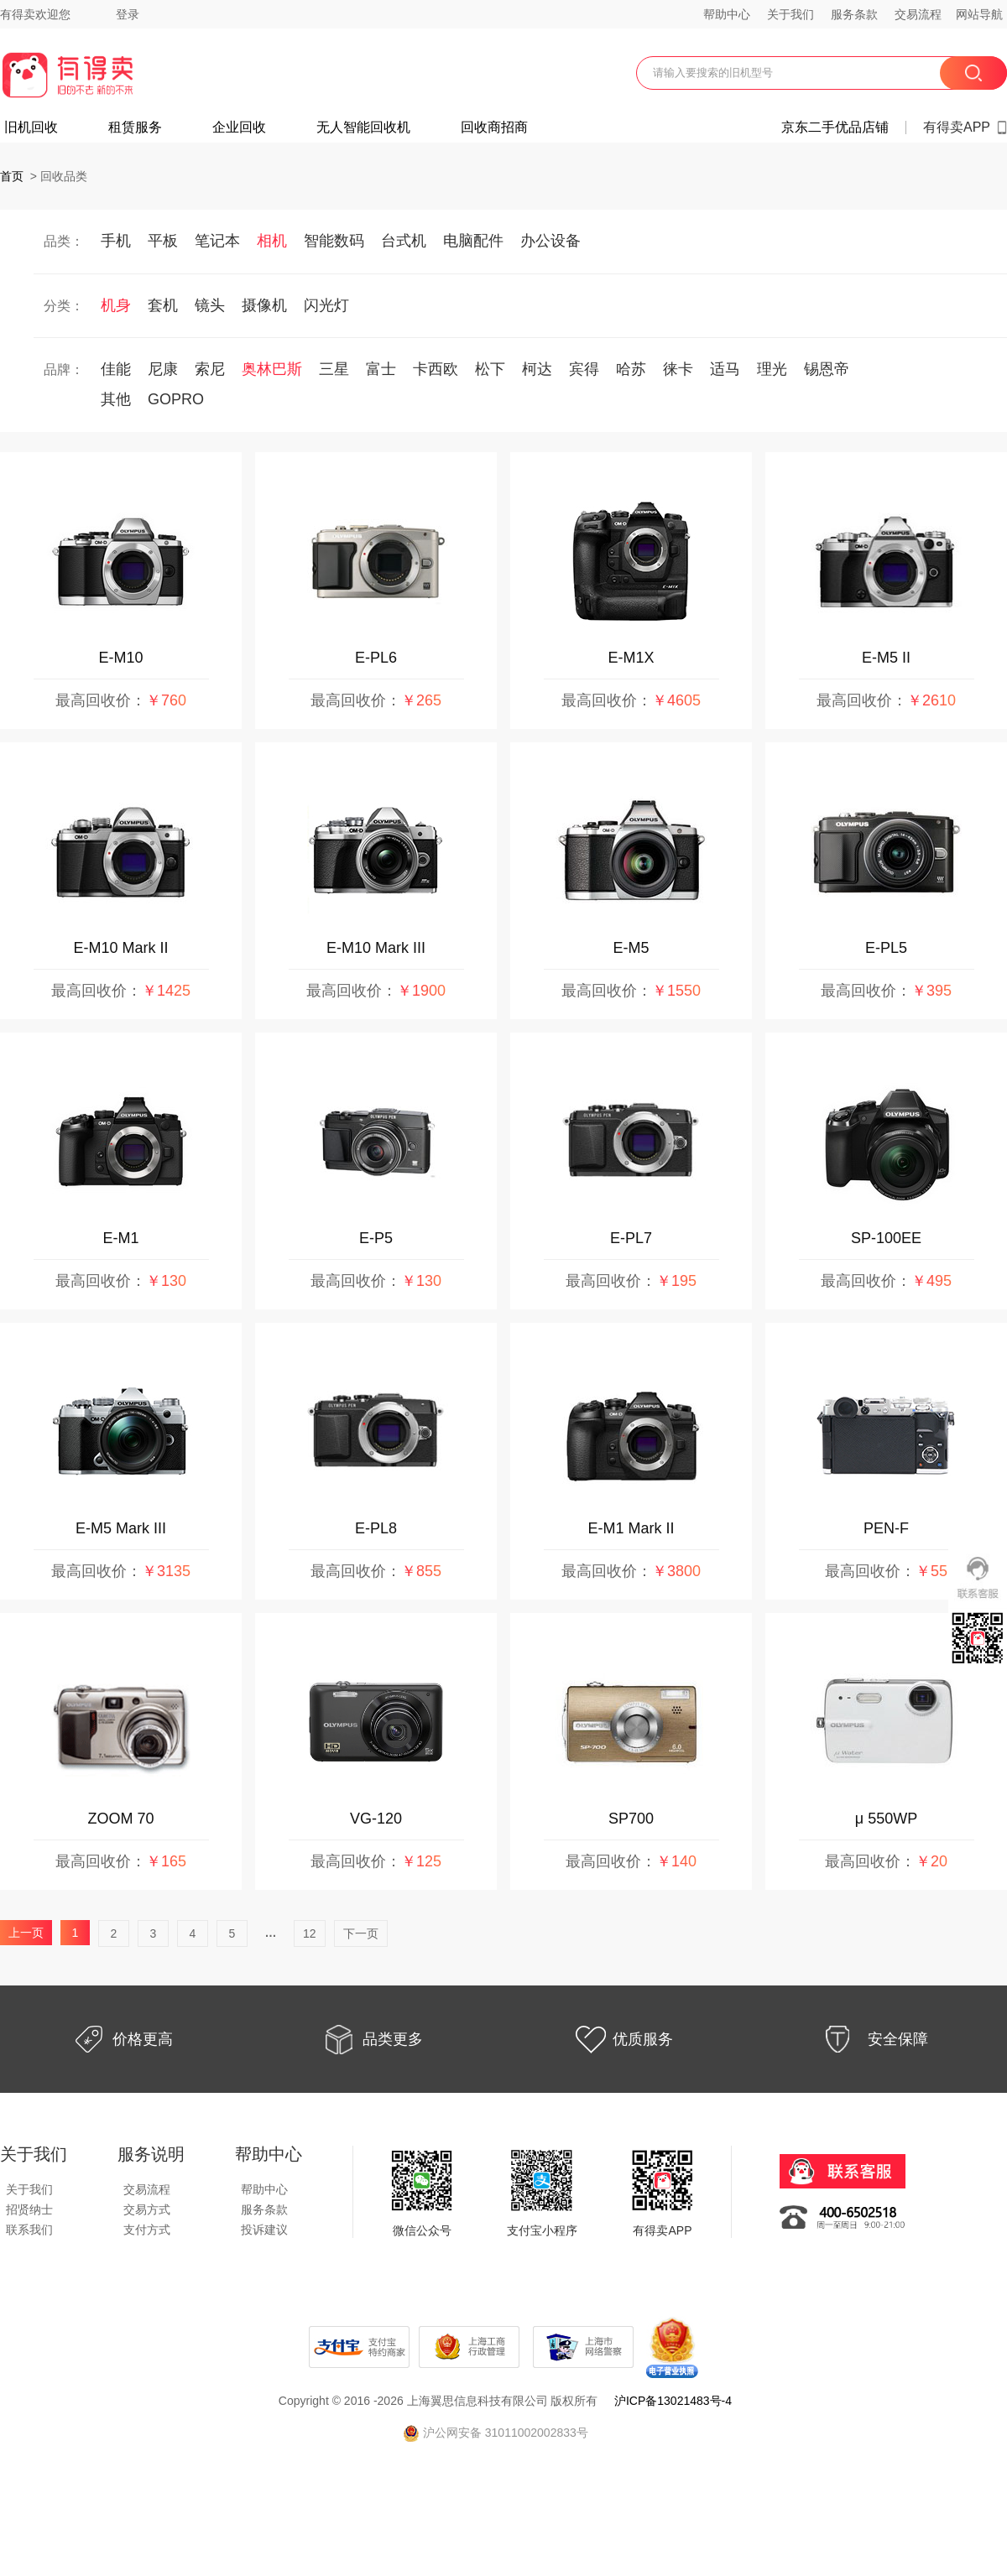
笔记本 (217, 240)
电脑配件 (473, 240)
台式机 (403, 240)
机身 (116, 305)
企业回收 (239, 127)
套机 (163, 305)
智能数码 (334, 240)
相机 (272, 240)
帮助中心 (726, 14)
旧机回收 (31, 127)
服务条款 (854, 14)
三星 (334, 369)
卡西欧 (435, 369)
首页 (11, 176)
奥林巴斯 (272, 369)
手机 (116, 240)
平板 (163, 240)
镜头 (210, 305)
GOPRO (176, 399)
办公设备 (550, 240)
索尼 (210, 369)
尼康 (163, 369)
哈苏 (631, 369)
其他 (116, 399)
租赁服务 (135, 127)
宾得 (584, 369)
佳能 (116, 369)
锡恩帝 (826, 369)
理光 (772, 369)
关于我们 (790, 14)
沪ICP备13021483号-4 (673, 2400)
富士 (381, 369)
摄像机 (264, 305)
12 (309, 1933)
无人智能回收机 (363, 127)
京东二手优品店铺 (835, 127)
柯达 (537, 369)
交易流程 (918, 14)
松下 (490, 369)
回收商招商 (494, 127)
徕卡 (678, 369)
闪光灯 (326, 305)
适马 (725, 369)
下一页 (360, 1933)
